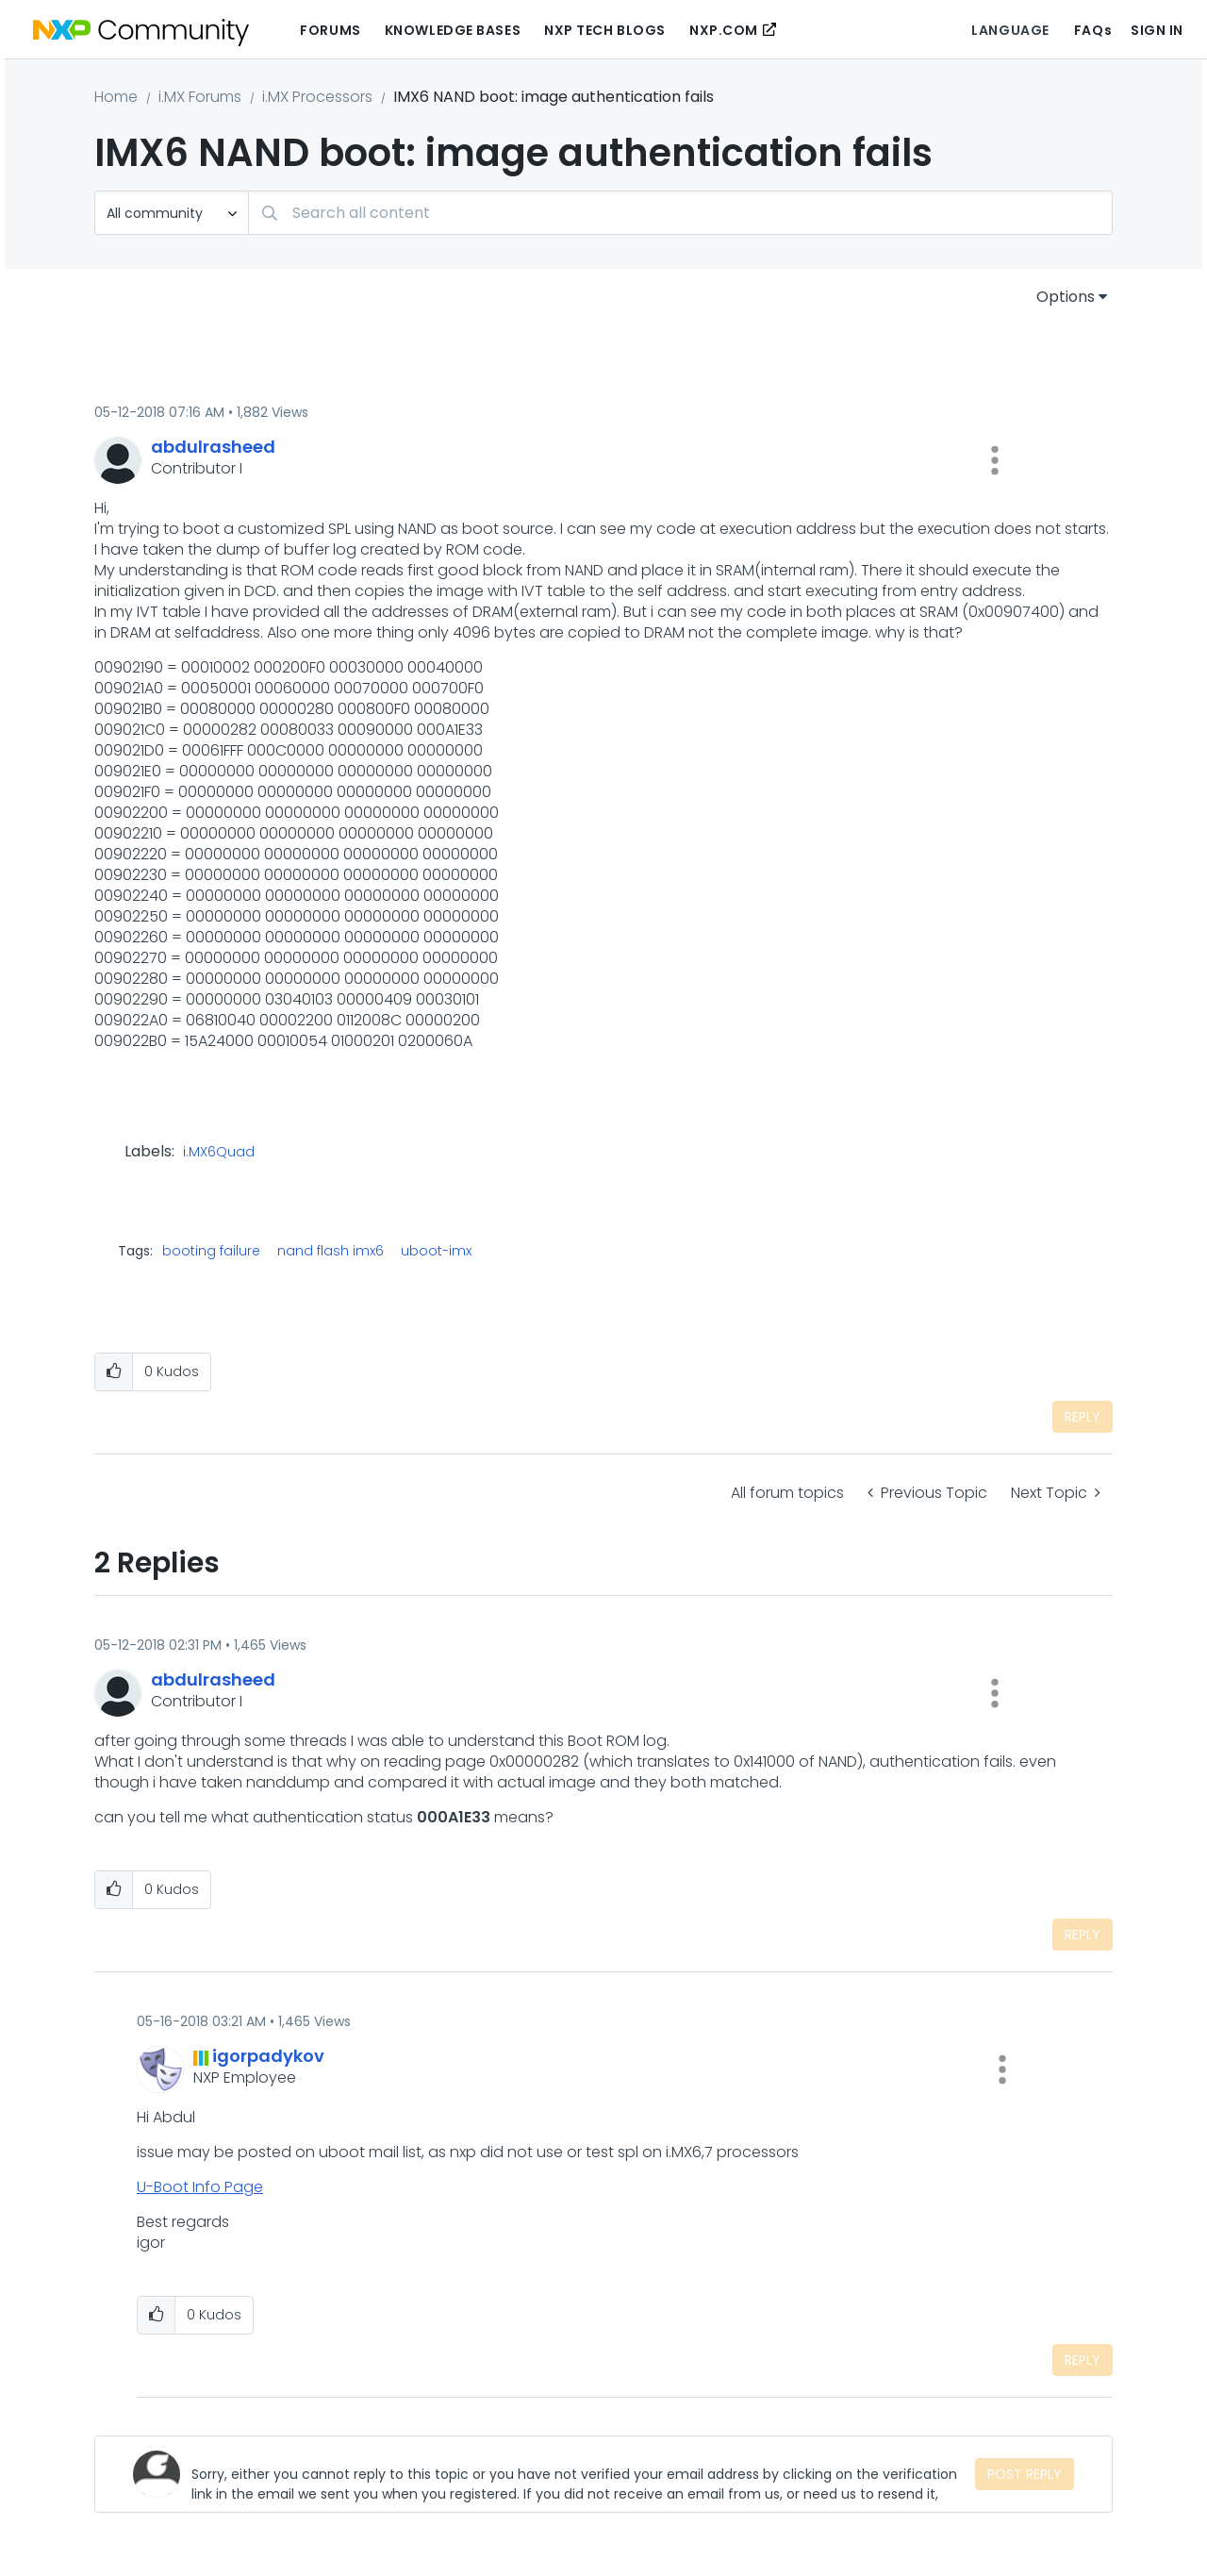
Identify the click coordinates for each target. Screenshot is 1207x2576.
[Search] (680, 213)
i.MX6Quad (219, 1152)
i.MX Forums (199, 97)
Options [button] (1065, 296)
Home (116, 97)
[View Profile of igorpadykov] (268, 2056)
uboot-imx (436, 1250)
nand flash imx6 (330, 1250)
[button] (994, 460)
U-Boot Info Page (200, 2187)
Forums (330, 30)
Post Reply (1024, 2474)
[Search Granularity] (171, 212)
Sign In (1157, 30)
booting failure (211, 1250)
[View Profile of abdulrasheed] (213, 446)
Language (1010, 30)
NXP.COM (723, 30)
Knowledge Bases (453, 30)
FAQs (1093, 30)
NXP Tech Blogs (605, 30)
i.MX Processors (317, 97)
